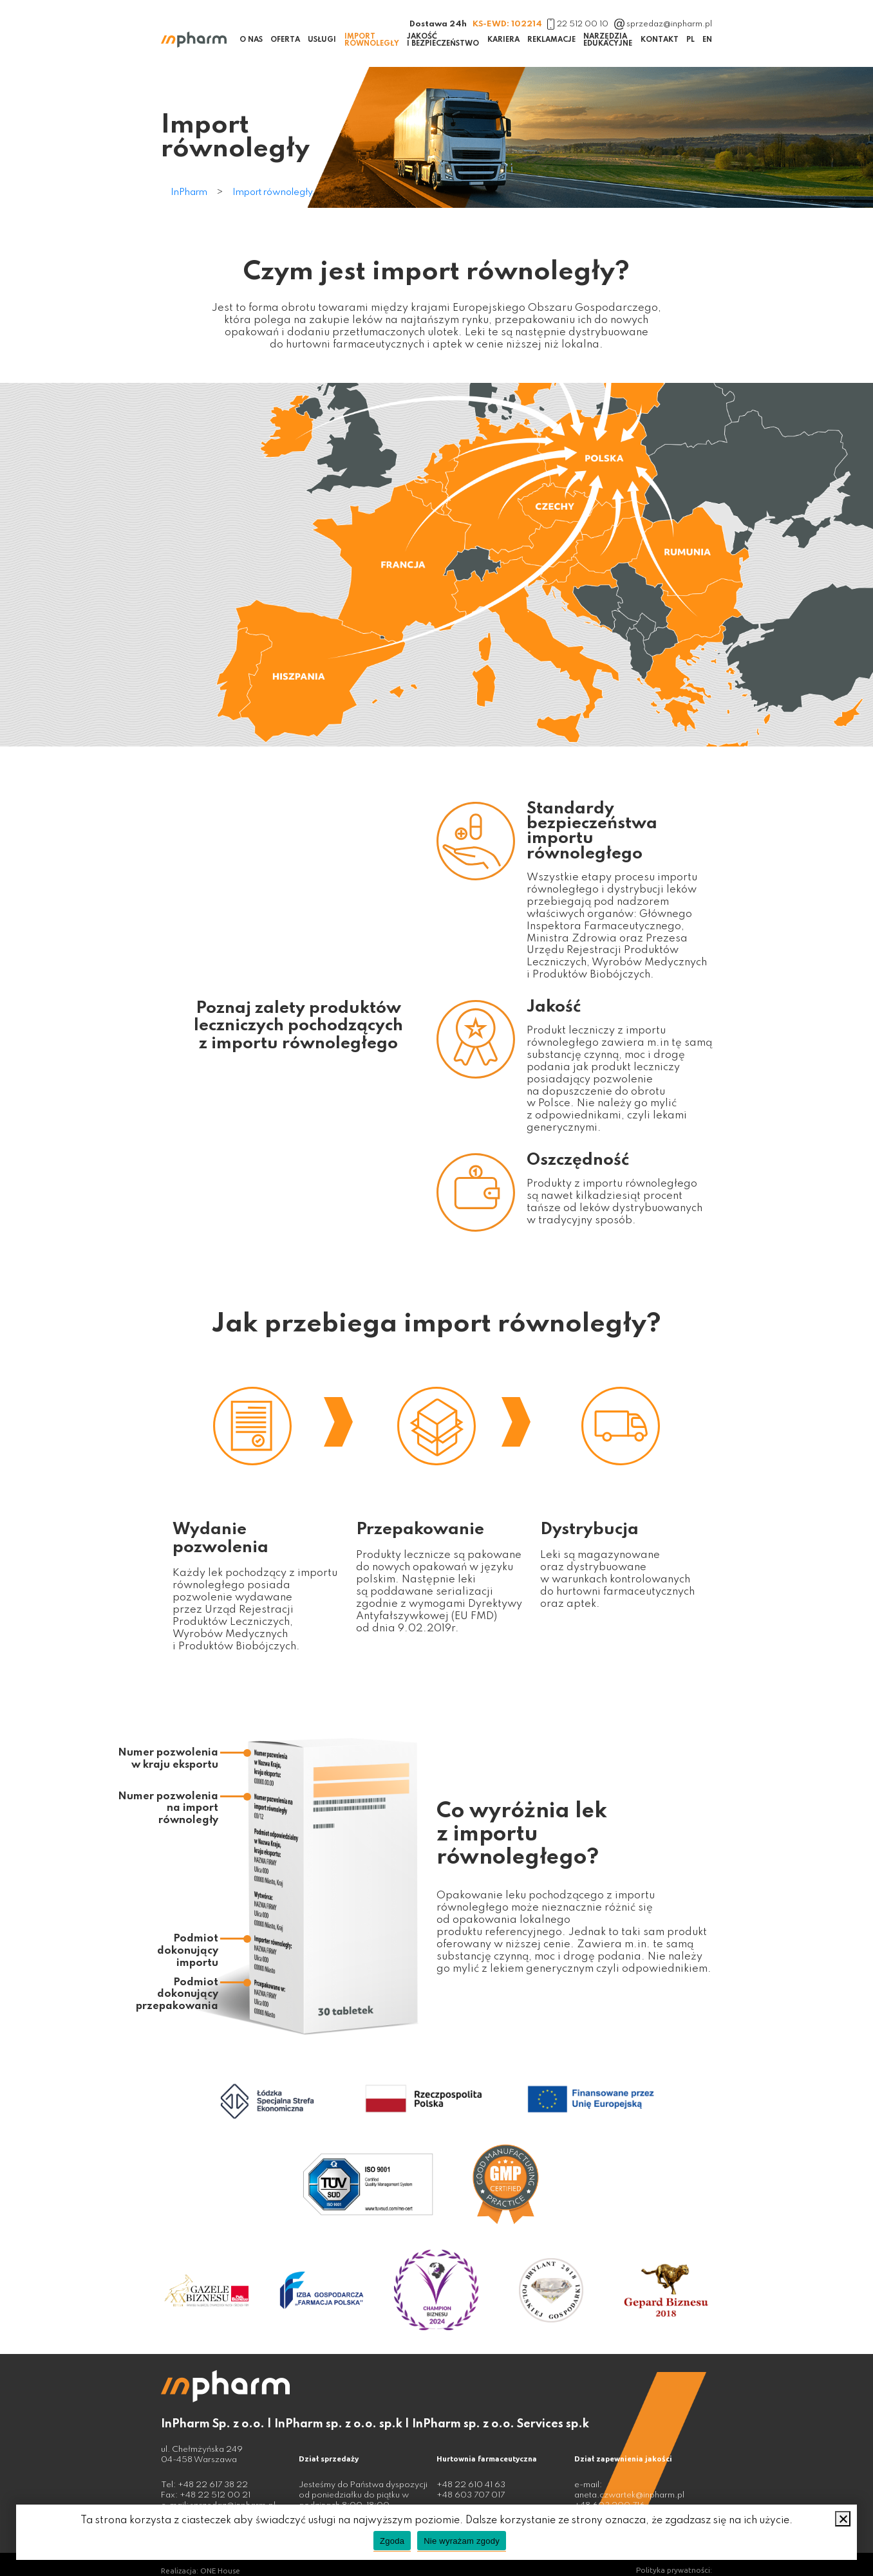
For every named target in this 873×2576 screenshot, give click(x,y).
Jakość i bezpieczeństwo (443, 39)
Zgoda (392, 2541)
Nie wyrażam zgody (462, 2541)
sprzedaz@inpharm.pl (663, 24)
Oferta (285, 40)
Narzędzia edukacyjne (607, 39)
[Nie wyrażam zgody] (842, 2518)
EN (707, 40)
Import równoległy (371, 39)
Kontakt (660, 40)
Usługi (322, 40)
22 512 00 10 (577, 24)
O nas (251, 40)
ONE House (220, 2570)
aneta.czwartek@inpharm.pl (629, 2495)
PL (690, 40)
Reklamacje (551, 40)
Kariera (503, 40)
